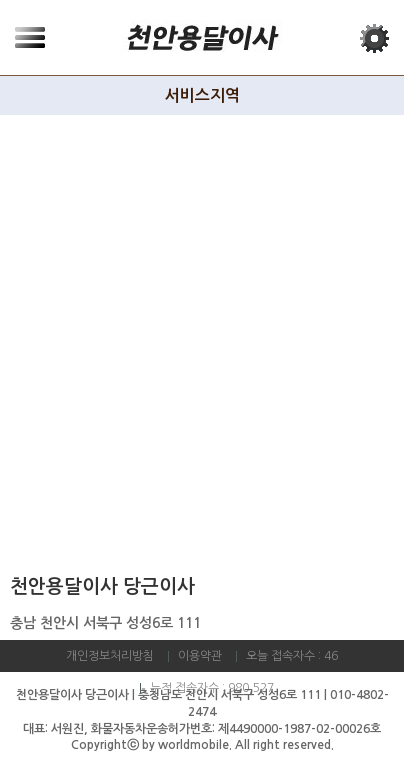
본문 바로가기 (0, 0)
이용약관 (200, 656)
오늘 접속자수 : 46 (292, 656)
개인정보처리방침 (110, 656)
